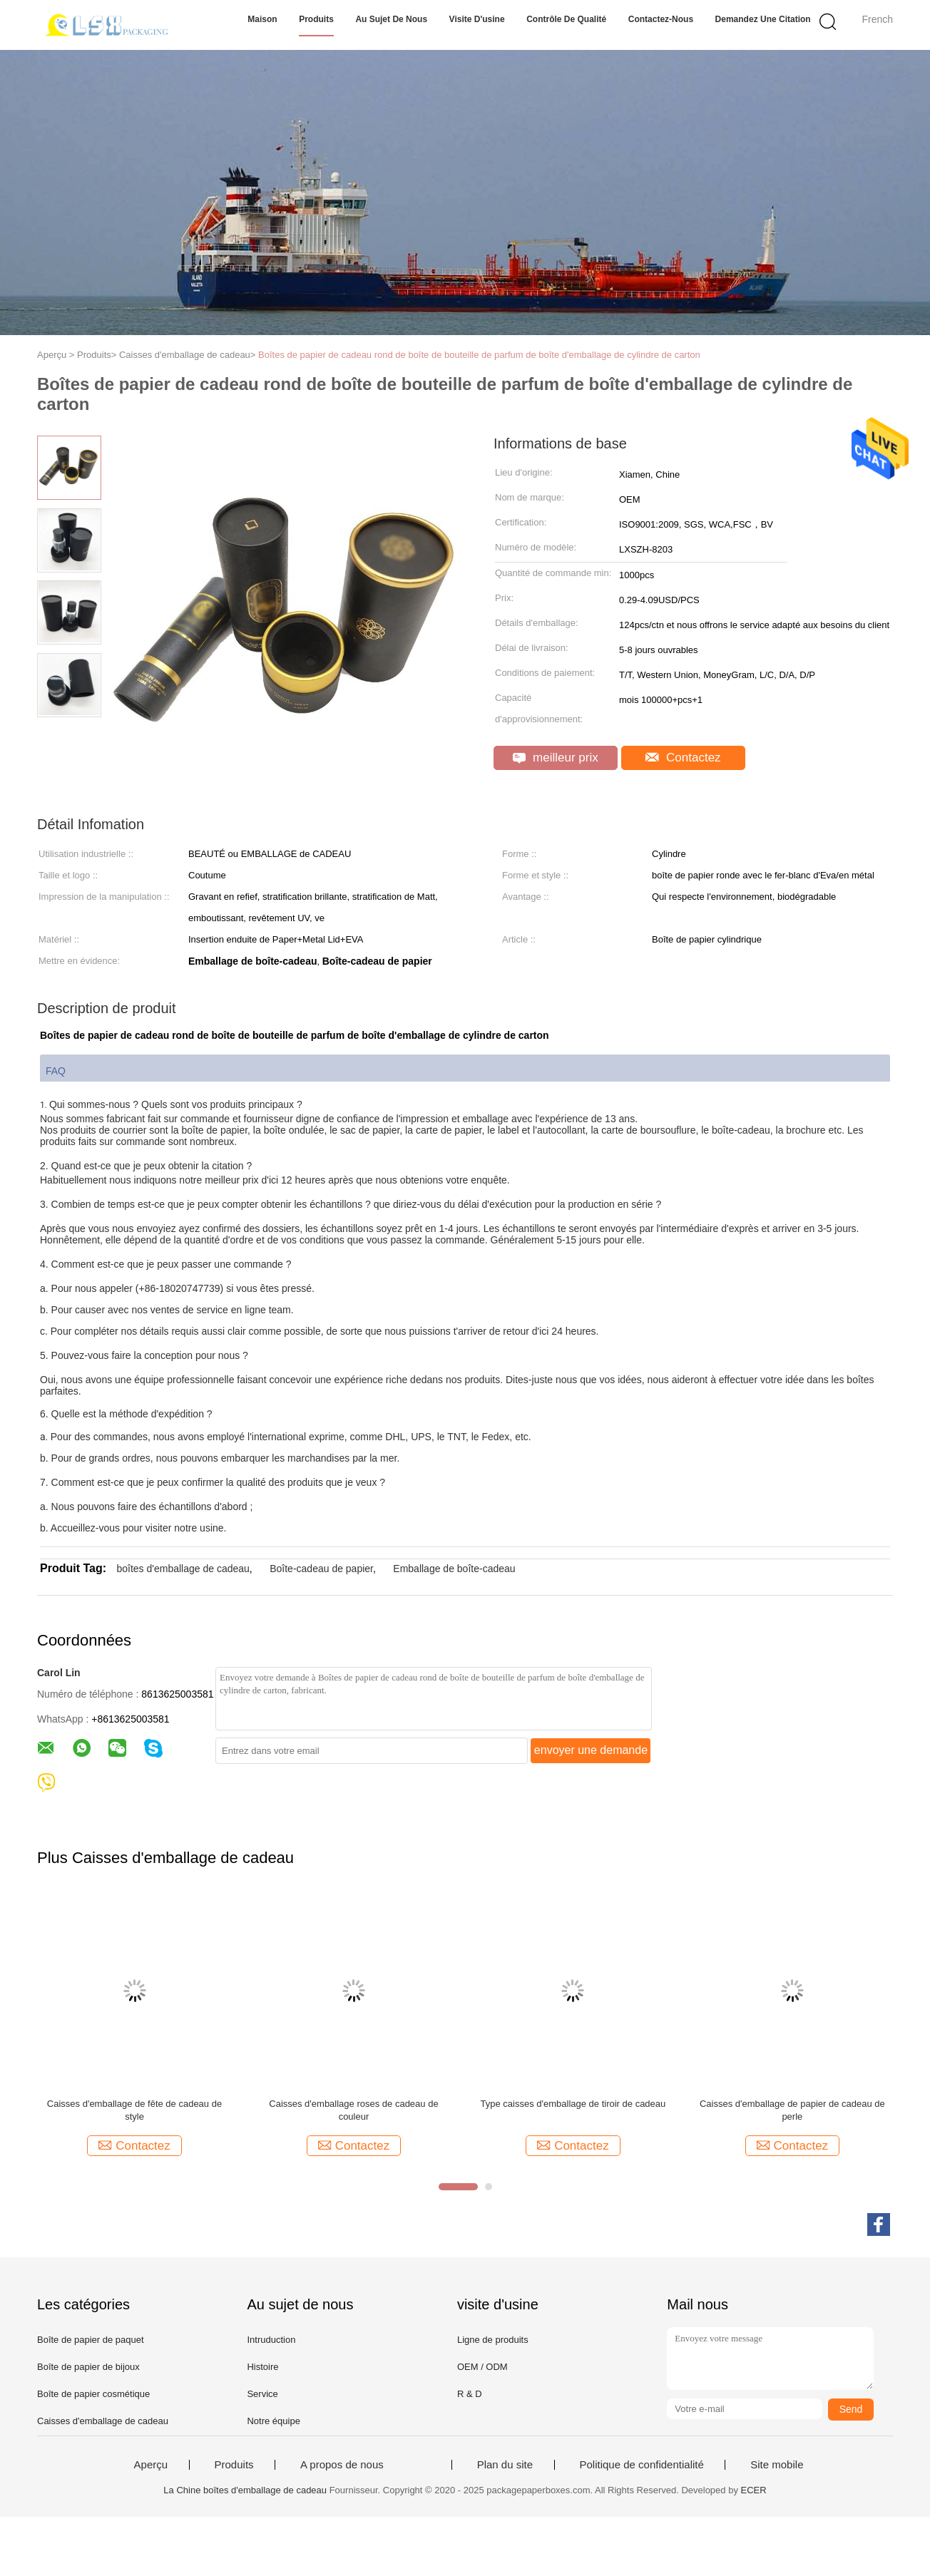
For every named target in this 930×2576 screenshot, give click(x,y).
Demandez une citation (763, 19)
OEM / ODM (482, 2366)
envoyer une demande (591, 1750)
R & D (469, 2393)
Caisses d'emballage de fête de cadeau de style (134, 2110)
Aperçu (151, 2465)
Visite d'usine (477, 19)
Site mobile (776, 2465)
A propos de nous (342, 2465)
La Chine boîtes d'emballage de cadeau (245, 2490)
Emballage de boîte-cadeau (454, 1568)
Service (262, 2393)
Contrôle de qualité (566, 19)
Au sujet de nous (391, 19)
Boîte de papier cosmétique (93, 2393)
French (877, 19)
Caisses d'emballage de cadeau (102, 2421)
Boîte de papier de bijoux (88, 2366)
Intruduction (271, 2339)
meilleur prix (555, 757)
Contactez (682, 757)
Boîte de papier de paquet (90, 2339)
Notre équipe (273, 2421)
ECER (754, 2490)
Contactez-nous (660, 19)
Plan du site (505, 2465)
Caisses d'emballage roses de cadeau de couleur (353, 2110)
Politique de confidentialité (642, 2465)
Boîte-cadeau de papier (321, 1568)
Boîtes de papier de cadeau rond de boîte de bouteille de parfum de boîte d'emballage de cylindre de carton (479, 354)
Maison (262, 19)
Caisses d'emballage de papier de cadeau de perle (792, 2110)
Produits (316, 19)
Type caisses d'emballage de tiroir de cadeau (573, 2103)
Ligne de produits (492, 2339)
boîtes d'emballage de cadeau (182, 1568)
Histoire (262, 2366)
